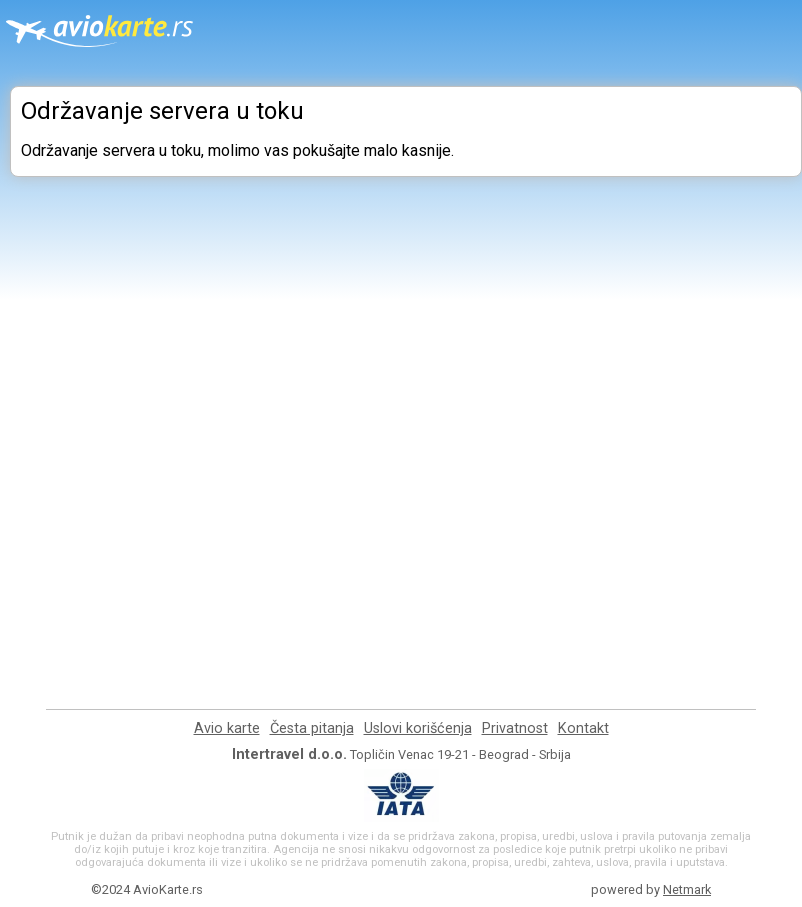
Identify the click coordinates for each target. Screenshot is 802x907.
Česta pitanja (312, 728)
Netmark (687, 889)
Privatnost (515, 728)
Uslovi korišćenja (418, 728)
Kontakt (583, 728)
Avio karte (227, 728)
